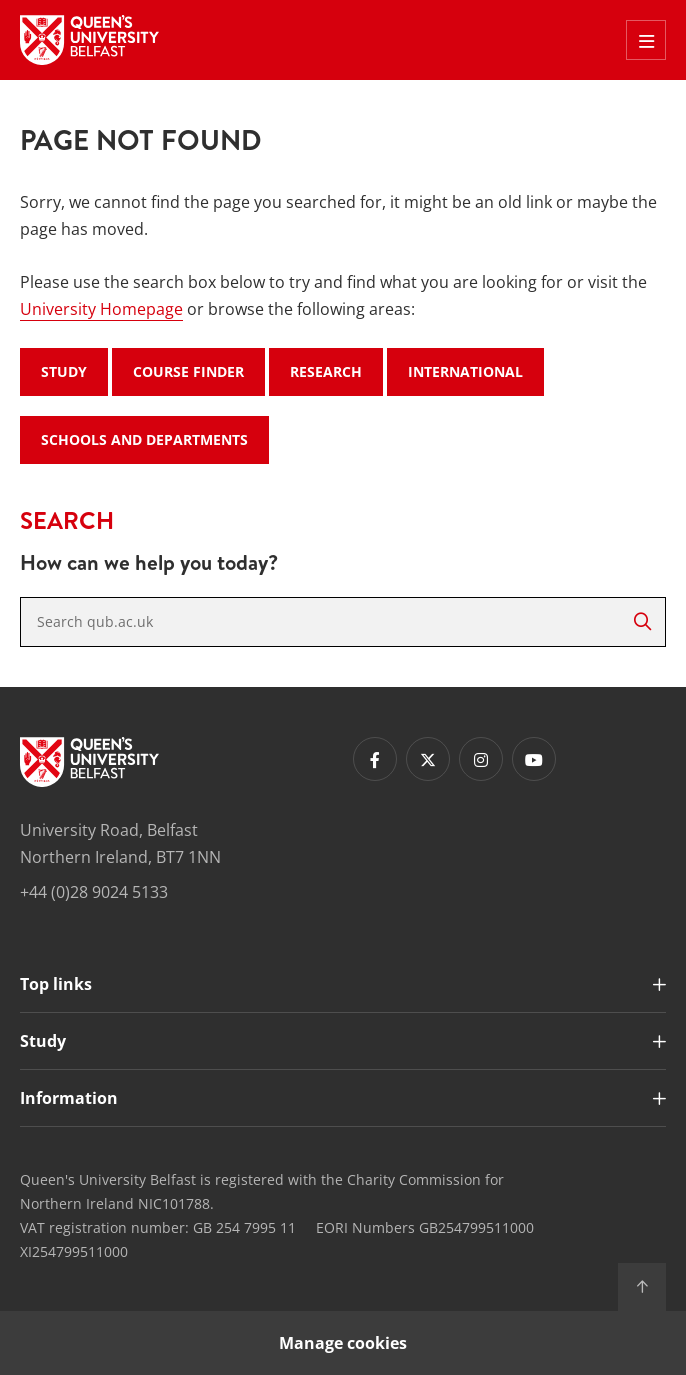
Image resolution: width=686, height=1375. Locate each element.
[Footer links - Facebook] (375, 759)
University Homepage (101, 309)
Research (326, 371)
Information (69, 1098)
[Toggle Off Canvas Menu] (646, 40)
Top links (56, 984)
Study (64, 371)
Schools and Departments (144, 439)
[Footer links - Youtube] (534, 759)
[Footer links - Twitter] (428, 759)
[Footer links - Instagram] (481, 759)
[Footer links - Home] (89, 762)
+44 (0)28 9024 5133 (94, 892)
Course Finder (188, 371)
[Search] (642, 622)
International (465, 371)
